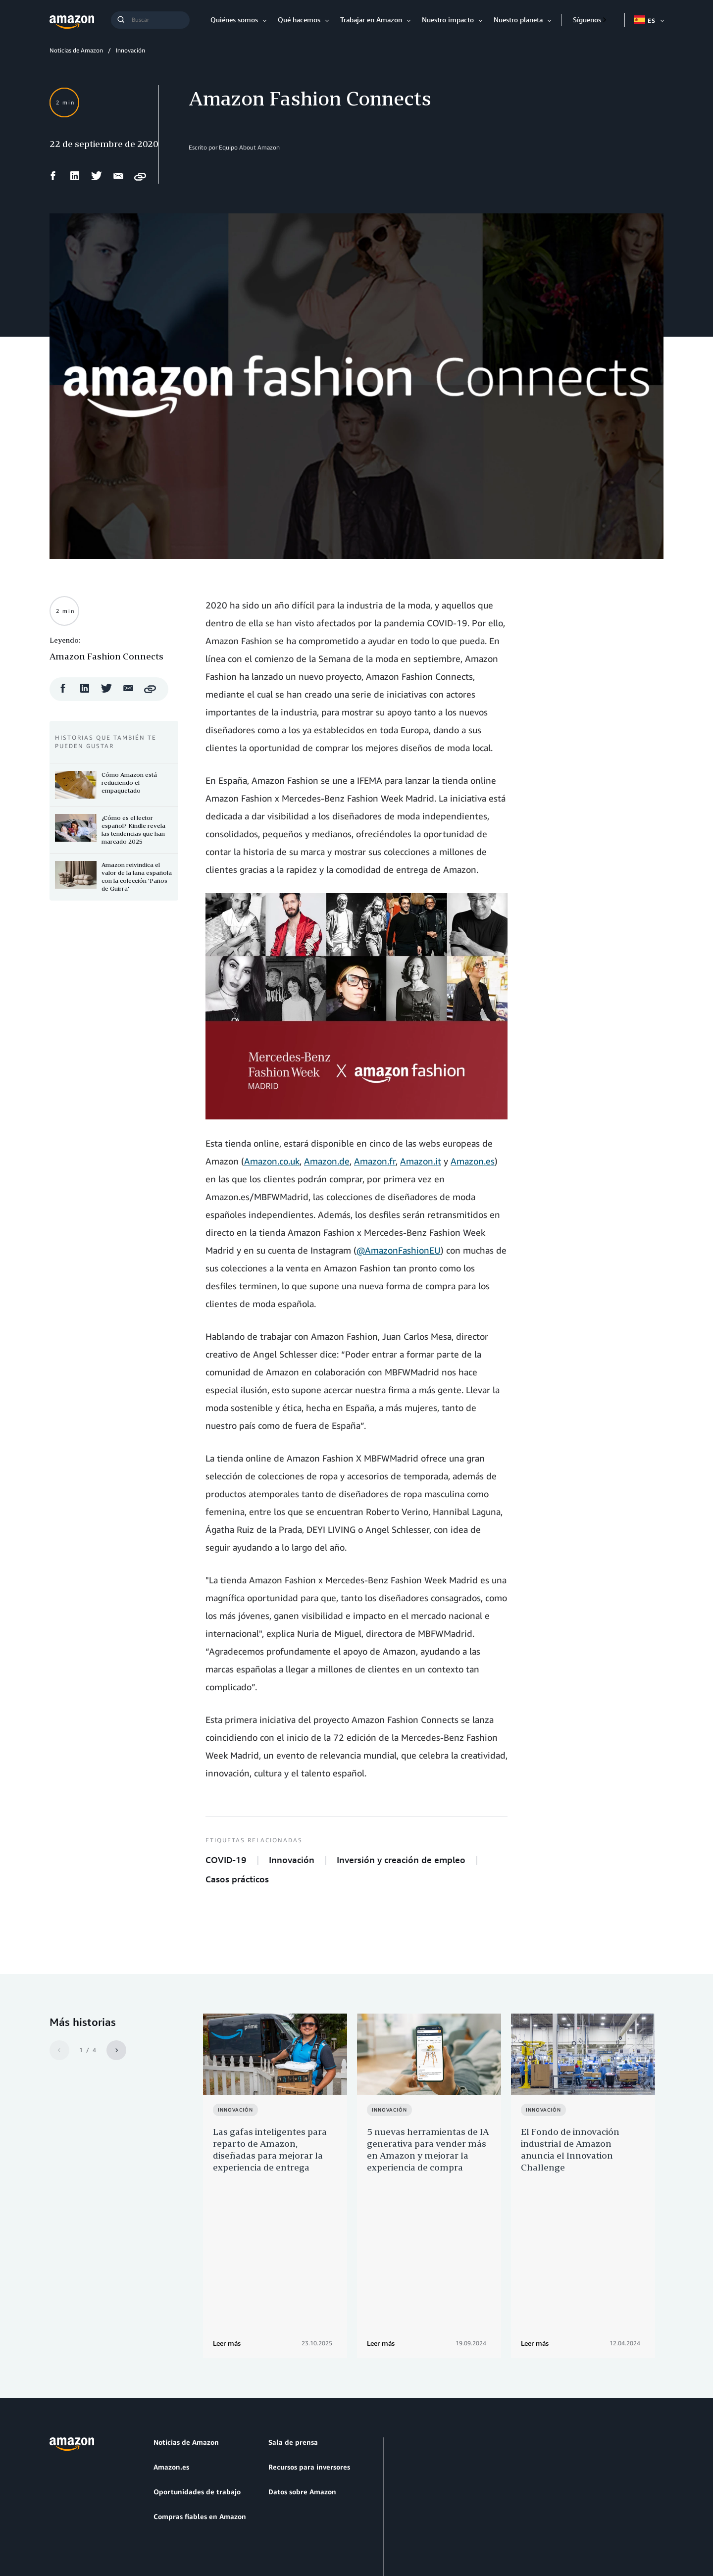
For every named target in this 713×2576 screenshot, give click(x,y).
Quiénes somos (234, 19)
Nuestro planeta (518, 19)
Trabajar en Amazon (371, 19)
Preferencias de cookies (332, 2521)
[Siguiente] (116, 2050)
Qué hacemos (299, 19)
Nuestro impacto (448, 19)
